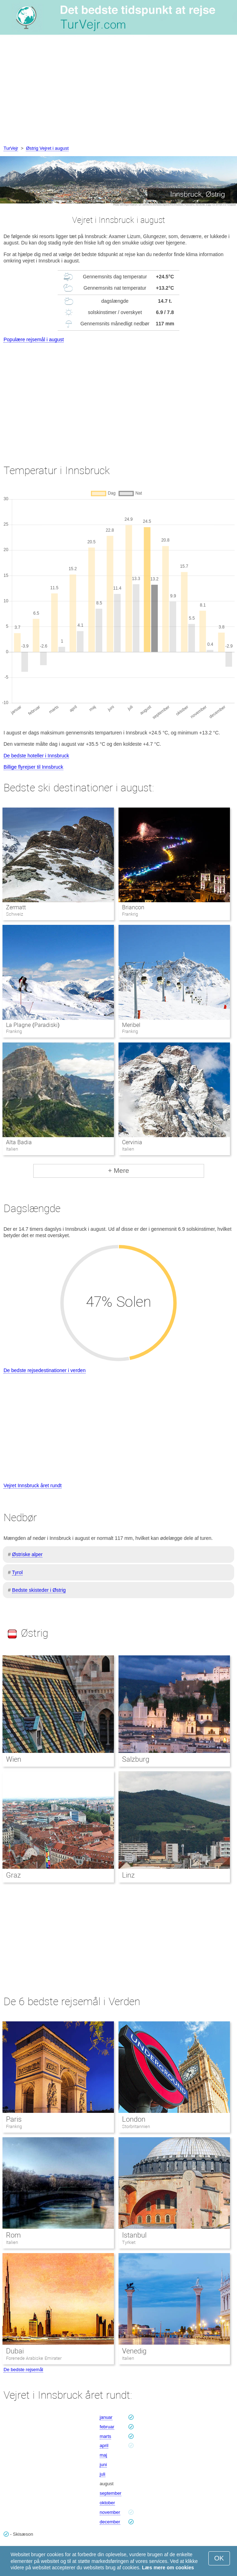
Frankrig (14, 2126)
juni (103, 2464)
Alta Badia (19, 1142)
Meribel (131, 1025)
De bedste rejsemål (23, 2369)
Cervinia (132, 1142)
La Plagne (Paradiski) (33, 1025)
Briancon (133, 907)
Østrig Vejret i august (47, 148)
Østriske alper (27, 1554)
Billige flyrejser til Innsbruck (33, 767)
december (110, 2521)
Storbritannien (136, 2126)
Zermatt (16, 907)
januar (106, 2417)
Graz (13, 1875)
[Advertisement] (118, 91)
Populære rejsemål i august (34, 339)
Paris (14, 2119)
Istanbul (134, 2235)
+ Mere (118, 1170)
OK (219, 2558)
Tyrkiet (128, 2242)
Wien (13, 1759)
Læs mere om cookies (168, 2567)
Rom (13, 2235)
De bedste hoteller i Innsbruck (36, 755)
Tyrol (17, 1572)
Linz (128, 1875)
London (133, 2119)
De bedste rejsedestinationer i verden (45, 1370)
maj (103, 2455)
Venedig (134, 2351)
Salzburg (135, 1759)
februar (107, 2426)
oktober (107, 2502)
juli (102, 2474)
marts (105, 2436)
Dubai (15, 2351)
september (110, 2493)
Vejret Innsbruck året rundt (33, 1485)
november (110, 2512)
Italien (12, 2242)
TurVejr (11, 148)
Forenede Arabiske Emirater (34, 2358)
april (104, 2445)
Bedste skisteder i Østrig (39, 1590)
